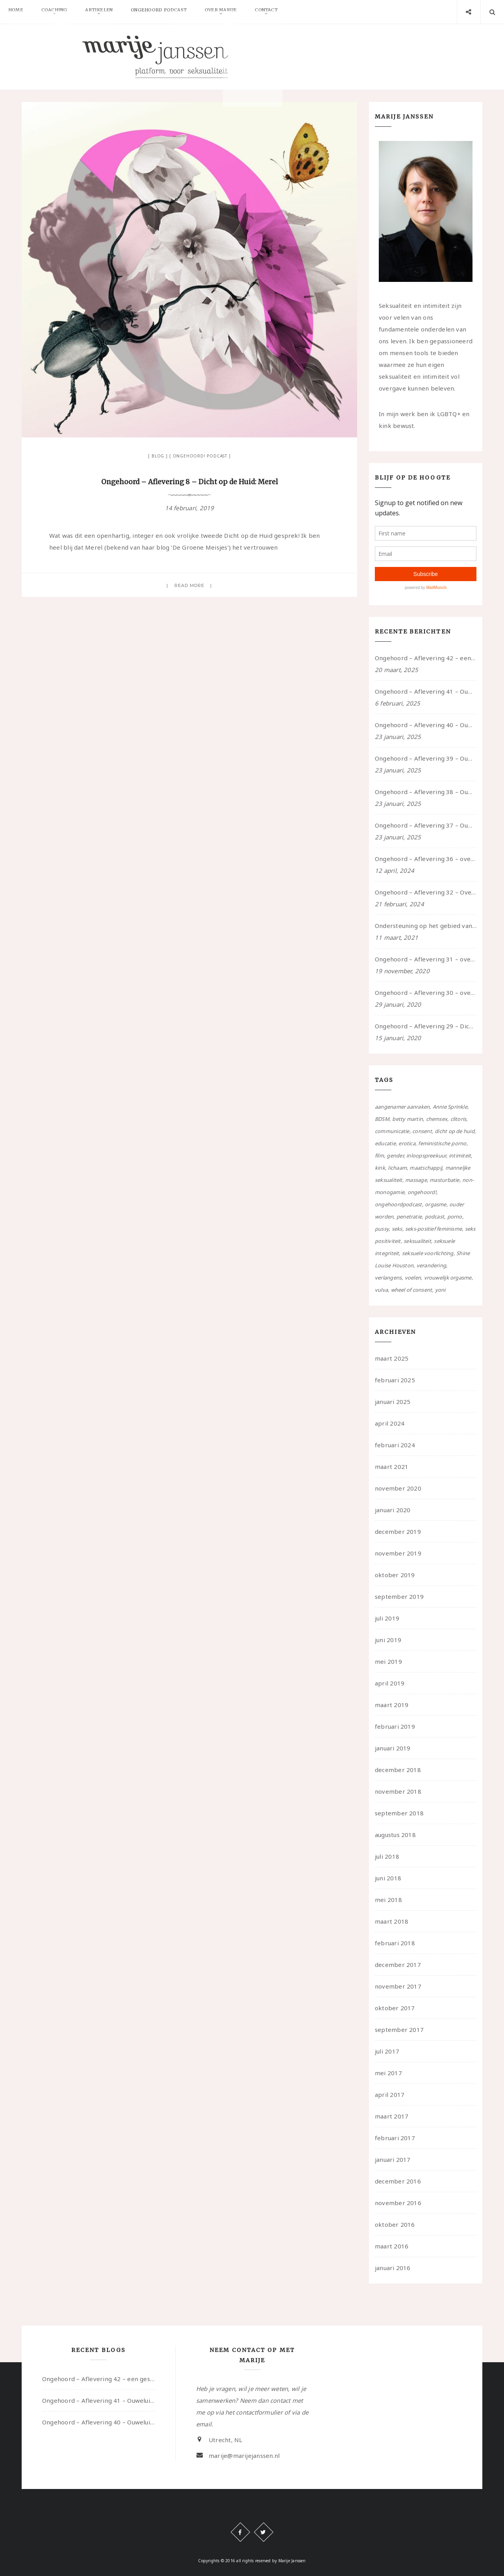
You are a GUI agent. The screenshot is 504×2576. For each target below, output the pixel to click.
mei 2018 (388, 1900)
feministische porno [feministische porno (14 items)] (442, 1143)
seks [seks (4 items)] (397, 1228)
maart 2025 (391, 1358)
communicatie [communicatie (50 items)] (392, 1131)
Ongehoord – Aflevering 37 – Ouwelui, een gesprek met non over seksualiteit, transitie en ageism (425, 825)
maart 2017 (391, 2116)
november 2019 (398, 1553)
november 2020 (398, 1488)
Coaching (60, 12)
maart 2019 (391, 1705)
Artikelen (109, 12)
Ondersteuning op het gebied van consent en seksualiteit (425, 926)
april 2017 (389, 2094)
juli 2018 (387, 1856)
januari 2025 (393, 1402)
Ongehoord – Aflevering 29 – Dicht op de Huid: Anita (425, 1026)
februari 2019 (395, 1726)
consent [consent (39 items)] (422, 1131)
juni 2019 (388, 1640)
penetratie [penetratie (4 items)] (409, 1216)
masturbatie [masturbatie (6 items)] (444, 1179)
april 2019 (389, 1683)
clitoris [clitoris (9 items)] (458, 1118)
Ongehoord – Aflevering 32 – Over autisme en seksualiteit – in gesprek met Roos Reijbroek (425, 892)
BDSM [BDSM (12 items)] (382, 1118)
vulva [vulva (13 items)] (381, 1289)
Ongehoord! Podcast (200, 456)
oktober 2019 (395, 1575)
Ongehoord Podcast (173, 12)
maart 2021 (391, 1466)
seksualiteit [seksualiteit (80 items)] (417, 1240)
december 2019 (398, 1531)
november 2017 (398, 1986)
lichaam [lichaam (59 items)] (397, 1167)
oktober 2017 (395, 2008)
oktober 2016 (395, 2224)
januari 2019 (393, 1748)
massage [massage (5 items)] (416, 1179)
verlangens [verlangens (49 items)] (388, 1277)
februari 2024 (395, 1445)
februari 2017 (395, 2138)
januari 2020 (393, 1510)
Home (17, 12)
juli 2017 (387, 2051)
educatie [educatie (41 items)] (385, 1143)
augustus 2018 (395, 1835)
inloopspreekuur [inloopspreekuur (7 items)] (426, 1155)
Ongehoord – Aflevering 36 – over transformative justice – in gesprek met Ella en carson (425, 859)
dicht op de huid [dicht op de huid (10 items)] (454, 1131)
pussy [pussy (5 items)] (382, 1228)
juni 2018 (388, 1878)
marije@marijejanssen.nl (244, 2455)
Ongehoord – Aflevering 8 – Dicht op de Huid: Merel (189, 481)
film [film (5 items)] (379, 1155)
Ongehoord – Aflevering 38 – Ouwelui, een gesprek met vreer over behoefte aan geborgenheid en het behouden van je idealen (425, 792)
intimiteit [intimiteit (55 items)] (460, 1155)
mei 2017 (388, 2073)
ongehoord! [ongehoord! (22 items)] (422, 1192)
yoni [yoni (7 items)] (440, 1289)
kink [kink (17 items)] (380, 1167)
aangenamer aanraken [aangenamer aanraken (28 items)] (402, 1106)
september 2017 (399, 2029)
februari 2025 (395, 1380)
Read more (189, 585)
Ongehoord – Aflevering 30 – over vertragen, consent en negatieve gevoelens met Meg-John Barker (425, 992)
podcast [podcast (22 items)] (435, 1216)
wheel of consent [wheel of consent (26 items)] (411, 1289)
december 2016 (398, 2181)
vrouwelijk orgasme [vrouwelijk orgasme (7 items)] (448, 1277)
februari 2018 (395, 1943)
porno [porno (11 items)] (454, 1216)
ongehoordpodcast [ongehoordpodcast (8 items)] (398, 1204)
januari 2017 (393, 2159)
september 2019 (399, 1596)
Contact (288, 12)
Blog (158, 456)
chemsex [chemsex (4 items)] (437, 1118)
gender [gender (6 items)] (395, 1155)
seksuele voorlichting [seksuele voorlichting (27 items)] (428, 1253)
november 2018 (398, 1791)
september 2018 (399, 1813)
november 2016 (398, 2203)
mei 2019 (388, 1661)
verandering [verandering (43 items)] (431, 1265)
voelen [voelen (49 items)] (413, 1277)
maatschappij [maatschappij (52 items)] (426, 1167)
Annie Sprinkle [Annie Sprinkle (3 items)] (450, 1106)
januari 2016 (393, 2268)
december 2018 (398, 1770)
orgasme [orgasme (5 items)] (436, 1204)
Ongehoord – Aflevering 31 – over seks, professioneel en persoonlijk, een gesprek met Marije (425, 959)
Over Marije (239, 12)
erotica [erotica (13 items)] (406, 1143)
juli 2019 (387, 1618)
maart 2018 (391, 1921)
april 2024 (389, 1423)
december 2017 (398, 1965)
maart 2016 (391, 2246)
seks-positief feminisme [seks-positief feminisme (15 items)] (433, 1228)
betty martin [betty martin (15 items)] (407, 1118)
